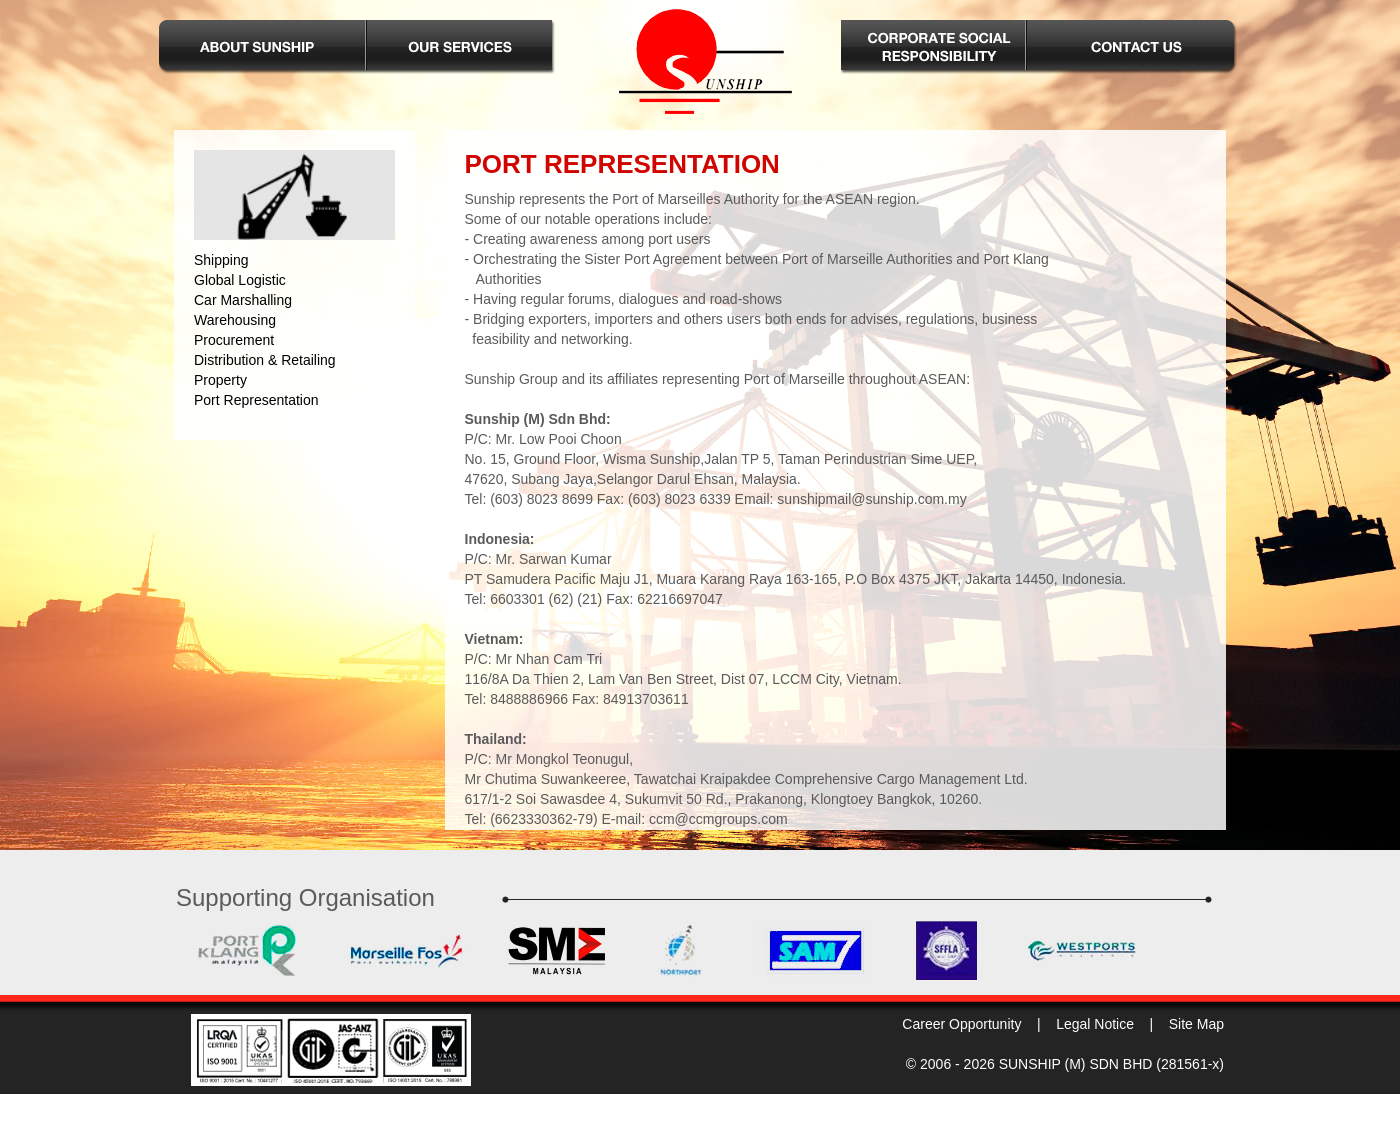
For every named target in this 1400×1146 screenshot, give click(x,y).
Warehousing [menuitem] (235, 320)
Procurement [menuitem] (234, 340)
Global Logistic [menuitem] (240, 280)
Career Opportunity (961, 1024)
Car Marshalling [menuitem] (243, 300)
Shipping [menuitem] (221, 260)
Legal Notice (1095, 1024)
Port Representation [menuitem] (256, 400)
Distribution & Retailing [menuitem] (265, 360)
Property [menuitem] (220, 380)
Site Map (1196, 1024)
